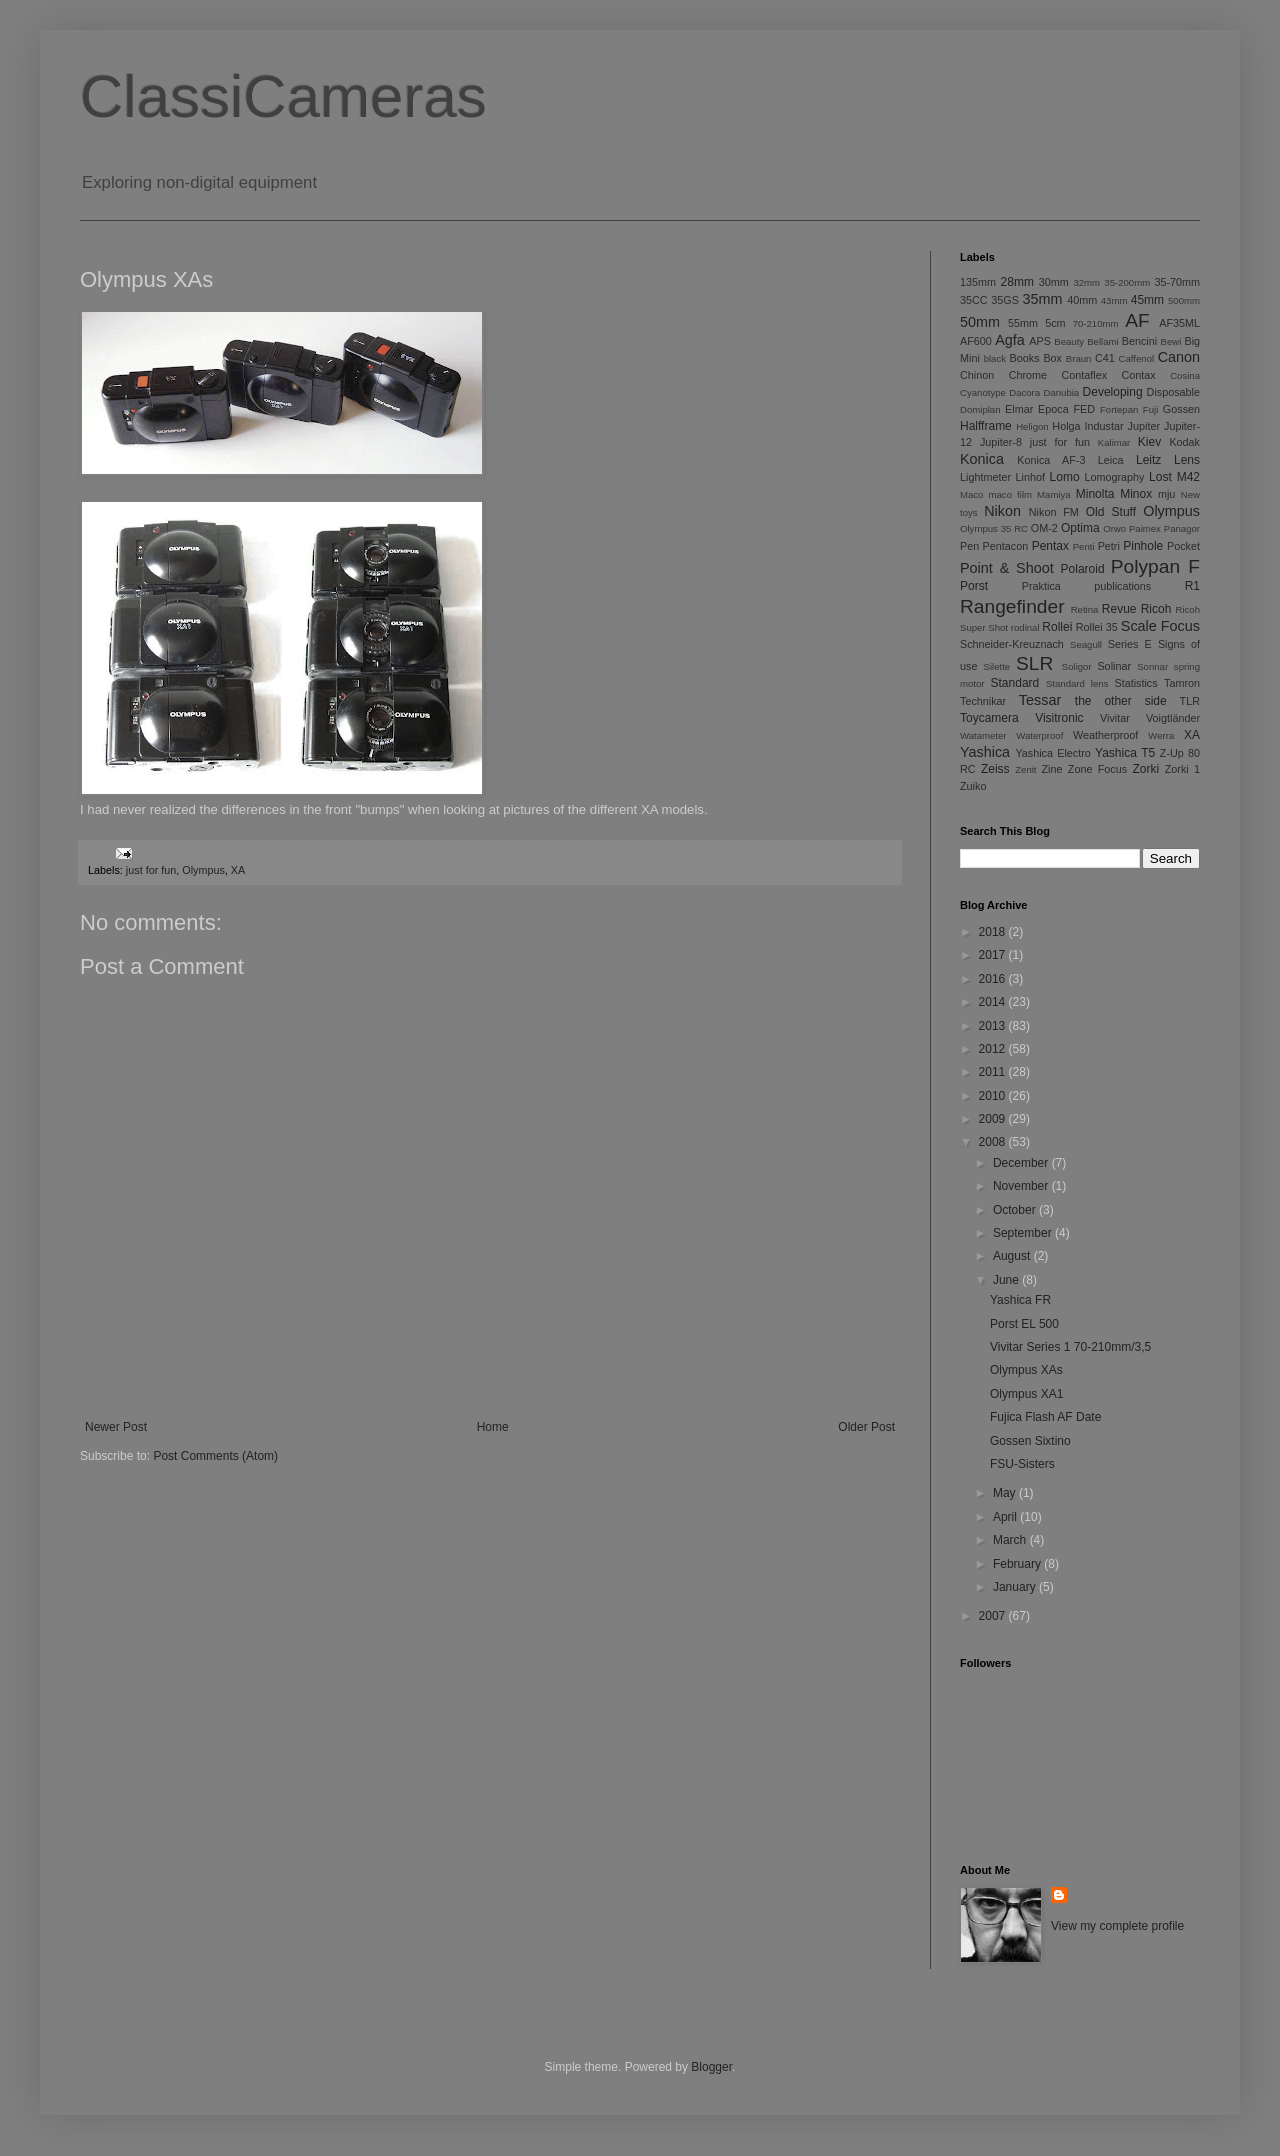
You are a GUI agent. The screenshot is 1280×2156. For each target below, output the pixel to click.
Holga (1066, 426)
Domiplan (980, 409)
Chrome (1028, 375)
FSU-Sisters (1022, 1464)
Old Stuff (1111, 512)
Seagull (1086, 644)
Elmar (1019, 409)
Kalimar (1114, 442)
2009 (994, 1119)
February (1018, 1564)
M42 (1188, 477)
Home (493, 1427)
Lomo (1065, 477)
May (1006, 1493)
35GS (1005, 300)
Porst (974, 586)
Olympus (203, 870)
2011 (994, 1072)
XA (238, 870)
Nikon (1002, 511)
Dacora (1024, 392)
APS (1040, 341)
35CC (974, 300)
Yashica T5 (1125, 753)
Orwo (1114, 528)
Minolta (1095, 494)
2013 (994, 1026)
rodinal (1025, 627)
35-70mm (1177, 282)
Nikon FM (1054, 512)
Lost (1160, 477)
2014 (994, 1002)
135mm (978, 282)
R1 (1192, 586)
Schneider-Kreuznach (1012, 644)
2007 (994, 1616)
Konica (982, 459)
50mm (980, 322)
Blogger (711, 2067)
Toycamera (989, 718)
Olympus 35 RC (994, 528)
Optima (1080, 528)
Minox (1136, 494)
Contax (1139, 375)
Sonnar (1152, 666)
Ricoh (1156, 609)
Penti (1084, 546)
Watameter (983, 735)
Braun (1079, 358)
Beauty (1069, 341)
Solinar (1114, 666)
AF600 (976, 341)
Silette (997, 666)
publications (1122, 586)
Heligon (1032, 426)
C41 (1105, 358)
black (995, 358)
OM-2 (1044, 528)
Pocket (1183, 546)
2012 (994, 1049)
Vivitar (1115, 718)
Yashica (985, 752)
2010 (994, 1096)
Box (1052, 358)
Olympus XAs (1026, 1370)
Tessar (1040, 700)
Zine (1052, 769)
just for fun (151, 870)
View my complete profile (1117, 1926)
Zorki (1145, 769)
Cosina (1185, 375)
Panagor (1182, 528)
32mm (1086, 282)
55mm (1023, 323)
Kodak (1184, 442)
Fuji (1150, 409)
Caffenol (1137, 358)
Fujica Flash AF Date (1045, 1417)
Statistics (1135, 683)
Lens (1187, 460)
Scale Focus (1160, 626)
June (1007, 1280)
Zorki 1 (1182, 769)
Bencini (1139, 341)
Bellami (1102, 341)
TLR (1190, 701)
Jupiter (1144, 426)
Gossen (1181, 409)
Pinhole (1143, 546)
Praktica (1041, 586)
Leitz (1148, 460)
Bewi (1171, 341)
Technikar (983, 701)
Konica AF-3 (1051, 460)
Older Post (866, 1427)
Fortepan (1119, 409)
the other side (1121, 701)
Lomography (1114, 477)
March (1011, 1540)
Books (1025, 358)
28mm (1017, 282)
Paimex (1145, 528)
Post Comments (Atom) (215, 1456)
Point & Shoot (1007, 568)
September (1024, 1233)
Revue (1119, 609)
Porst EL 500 (1024, 1324)
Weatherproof (1105, 735)
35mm (1043, 299)
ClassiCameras (283, 96)
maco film (1010, 494)
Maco (971, 494)
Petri (1109, 546)
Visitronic (1059, 718)
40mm (1082, 300)
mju (1166, 494)
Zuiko (973, 786)
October (1016, 1210)
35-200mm (1127, 282)
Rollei (1057, 627)
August (1013, 1256)
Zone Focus (1097, 769)
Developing (1113, 392)
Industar (1104, 426)
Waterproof (1039, 735)
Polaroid (1083, 569)
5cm (1055, 323)
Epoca (1053, 409)
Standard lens (1077, 683)
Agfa (1010, 340)
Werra (1161, 735)
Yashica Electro (1052, 753)
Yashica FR (1020, 1300)
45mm (1147, 300)
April (1006, 1517)
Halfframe (986, 426)
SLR (1034, 663)
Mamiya (1054, 494)
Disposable (1173, 392)
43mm (1114, 300)
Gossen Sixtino (1030, 1441)
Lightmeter (985, 477)
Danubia (1061, 392)
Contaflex (1084, 375)
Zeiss (995, 769)
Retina (1085, 609)
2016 (994, 979)
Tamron (1182, 683)
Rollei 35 (1097, 627)
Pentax (1050, 546)
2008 (994, 1142)
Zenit (1025, 769)
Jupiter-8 (1001, 442)
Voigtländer (1173, 718)
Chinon (977, 375)
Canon (1179, 357)
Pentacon (1006, 546)
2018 (994, 932)
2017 (994, 955)
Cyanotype (983, 392)
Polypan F (1155, 566)
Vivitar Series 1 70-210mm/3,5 (1070, 1347)
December (1022, 1163)
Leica (1111, 460)
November (1022, 1186)
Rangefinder (1012, 606)
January (1016, 1587)
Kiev (1149, 442)
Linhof (1030, 477)
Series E (1130, 644)
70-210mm (1096, 323)
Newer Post (116, 1427)
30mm (1054, 282)
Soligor (1077, 666)
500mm (1184, 300)
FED (1085, 409)
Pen (969, 546)
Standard (1015, 683)
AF (1137, 320)
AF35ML (1179, 323)
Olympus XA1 (1026, 1394)
